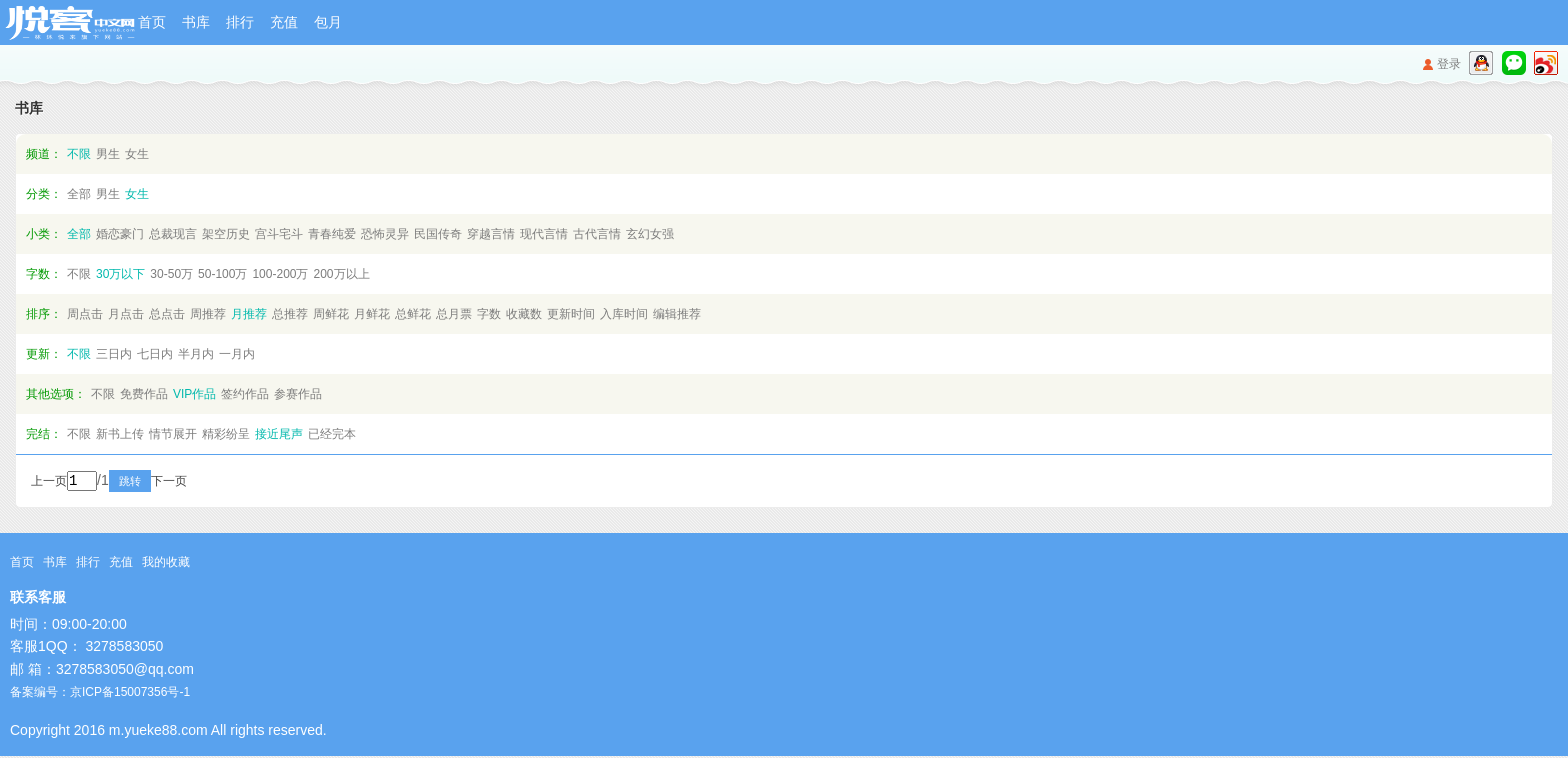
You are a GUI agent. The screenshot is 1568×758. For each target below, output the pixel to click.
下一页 (196, 483)
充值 (284, 22)
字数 (489, 314)
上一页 (49, 483)
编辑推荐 (677, 314)
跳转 (157, 483)
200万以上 (341, 274)
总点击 (167, 314)
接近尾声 (279, 434)
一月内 (237, 354)
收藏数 (524, 314)
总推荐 (290, 314)
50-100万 (222, 274)
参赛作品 (298, 394)
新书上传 (120, 434)
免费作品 (144, 394)
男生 (108, 154)
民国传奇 (438, 234)
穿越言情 (491, 234)
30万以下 (120, 274)
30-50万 (171, 274)
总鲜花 (413, 314)
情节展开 (173, 434)
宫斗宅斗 (279, 234)
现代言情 (544, 234)
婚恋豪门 (120, 234)
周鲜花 (331, 314)
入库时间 (624, 314)
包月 (328, 22)
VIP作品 (194, 394)
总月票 (454, 314)
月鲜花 (372, 314)
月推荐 (249, 314)
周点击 (85, 314)
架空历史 (226, 234)
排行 (240, 22)
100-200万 (280, 274)
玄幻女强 (650, 234)
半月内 (196, 354)
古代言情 (597, 234)
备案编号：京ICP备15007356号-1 (100, 694)
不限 (79, 154)
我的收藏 (166, 564)
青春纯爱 (332, 234)
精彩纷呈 (226, 434)
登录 (1449, 64)
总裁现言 (173, 234)
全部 (79, 194)
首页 (152, 22)
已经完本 (332, 434)
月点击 (126, 314)
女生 (137, 154)
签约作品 (245, 394)
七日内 (155, 354)
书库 (196, 22)
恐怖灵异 (385, 234)
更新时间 (571, 314)
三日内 (114, 354)
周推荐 (208, 314)
